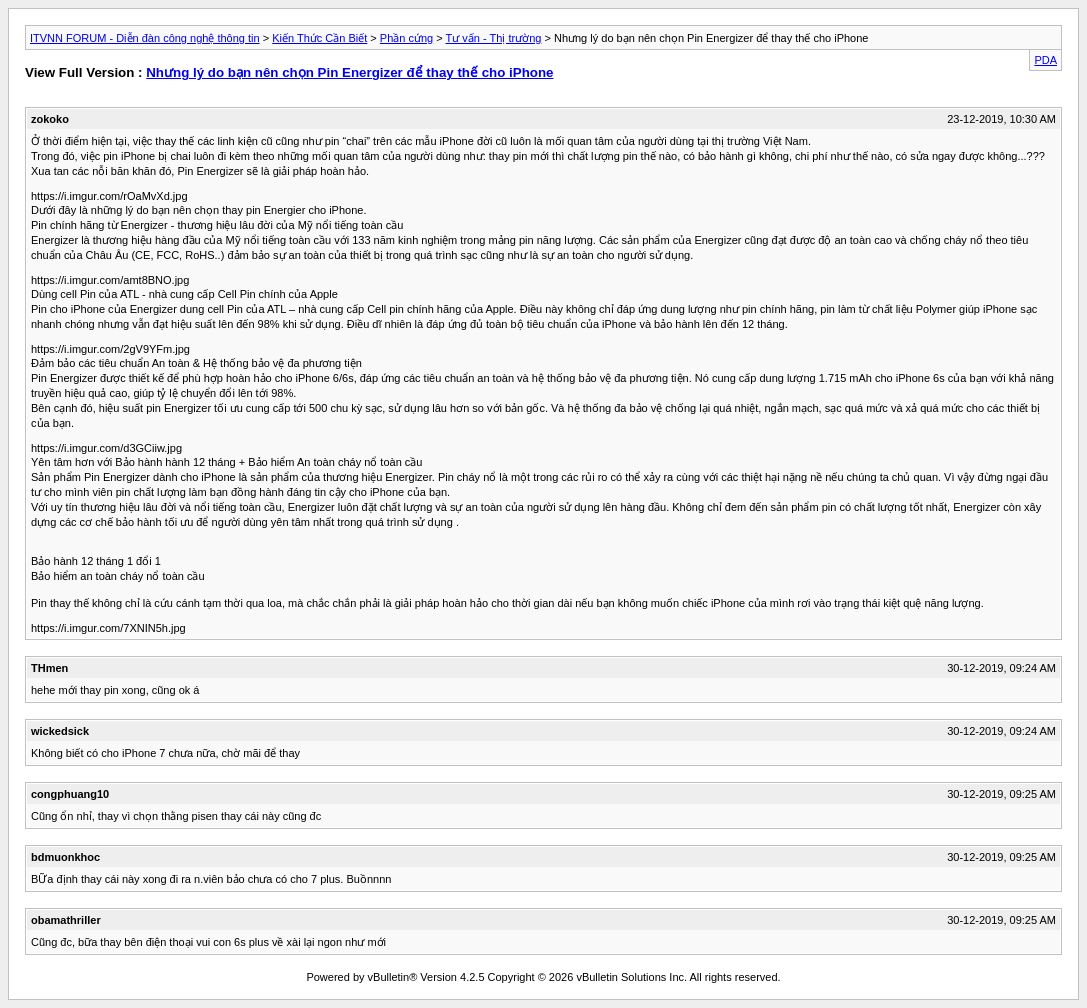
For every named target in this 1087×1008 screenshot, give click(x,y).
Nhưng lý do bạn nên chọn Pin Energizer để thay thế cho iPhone (349, 72)
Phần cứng (406, 38)
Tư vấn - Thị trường (494, 38)
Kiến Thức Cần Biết (319, 38)
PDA (1045, 60)
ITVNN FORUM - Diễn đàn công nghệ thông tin (145, 38)
